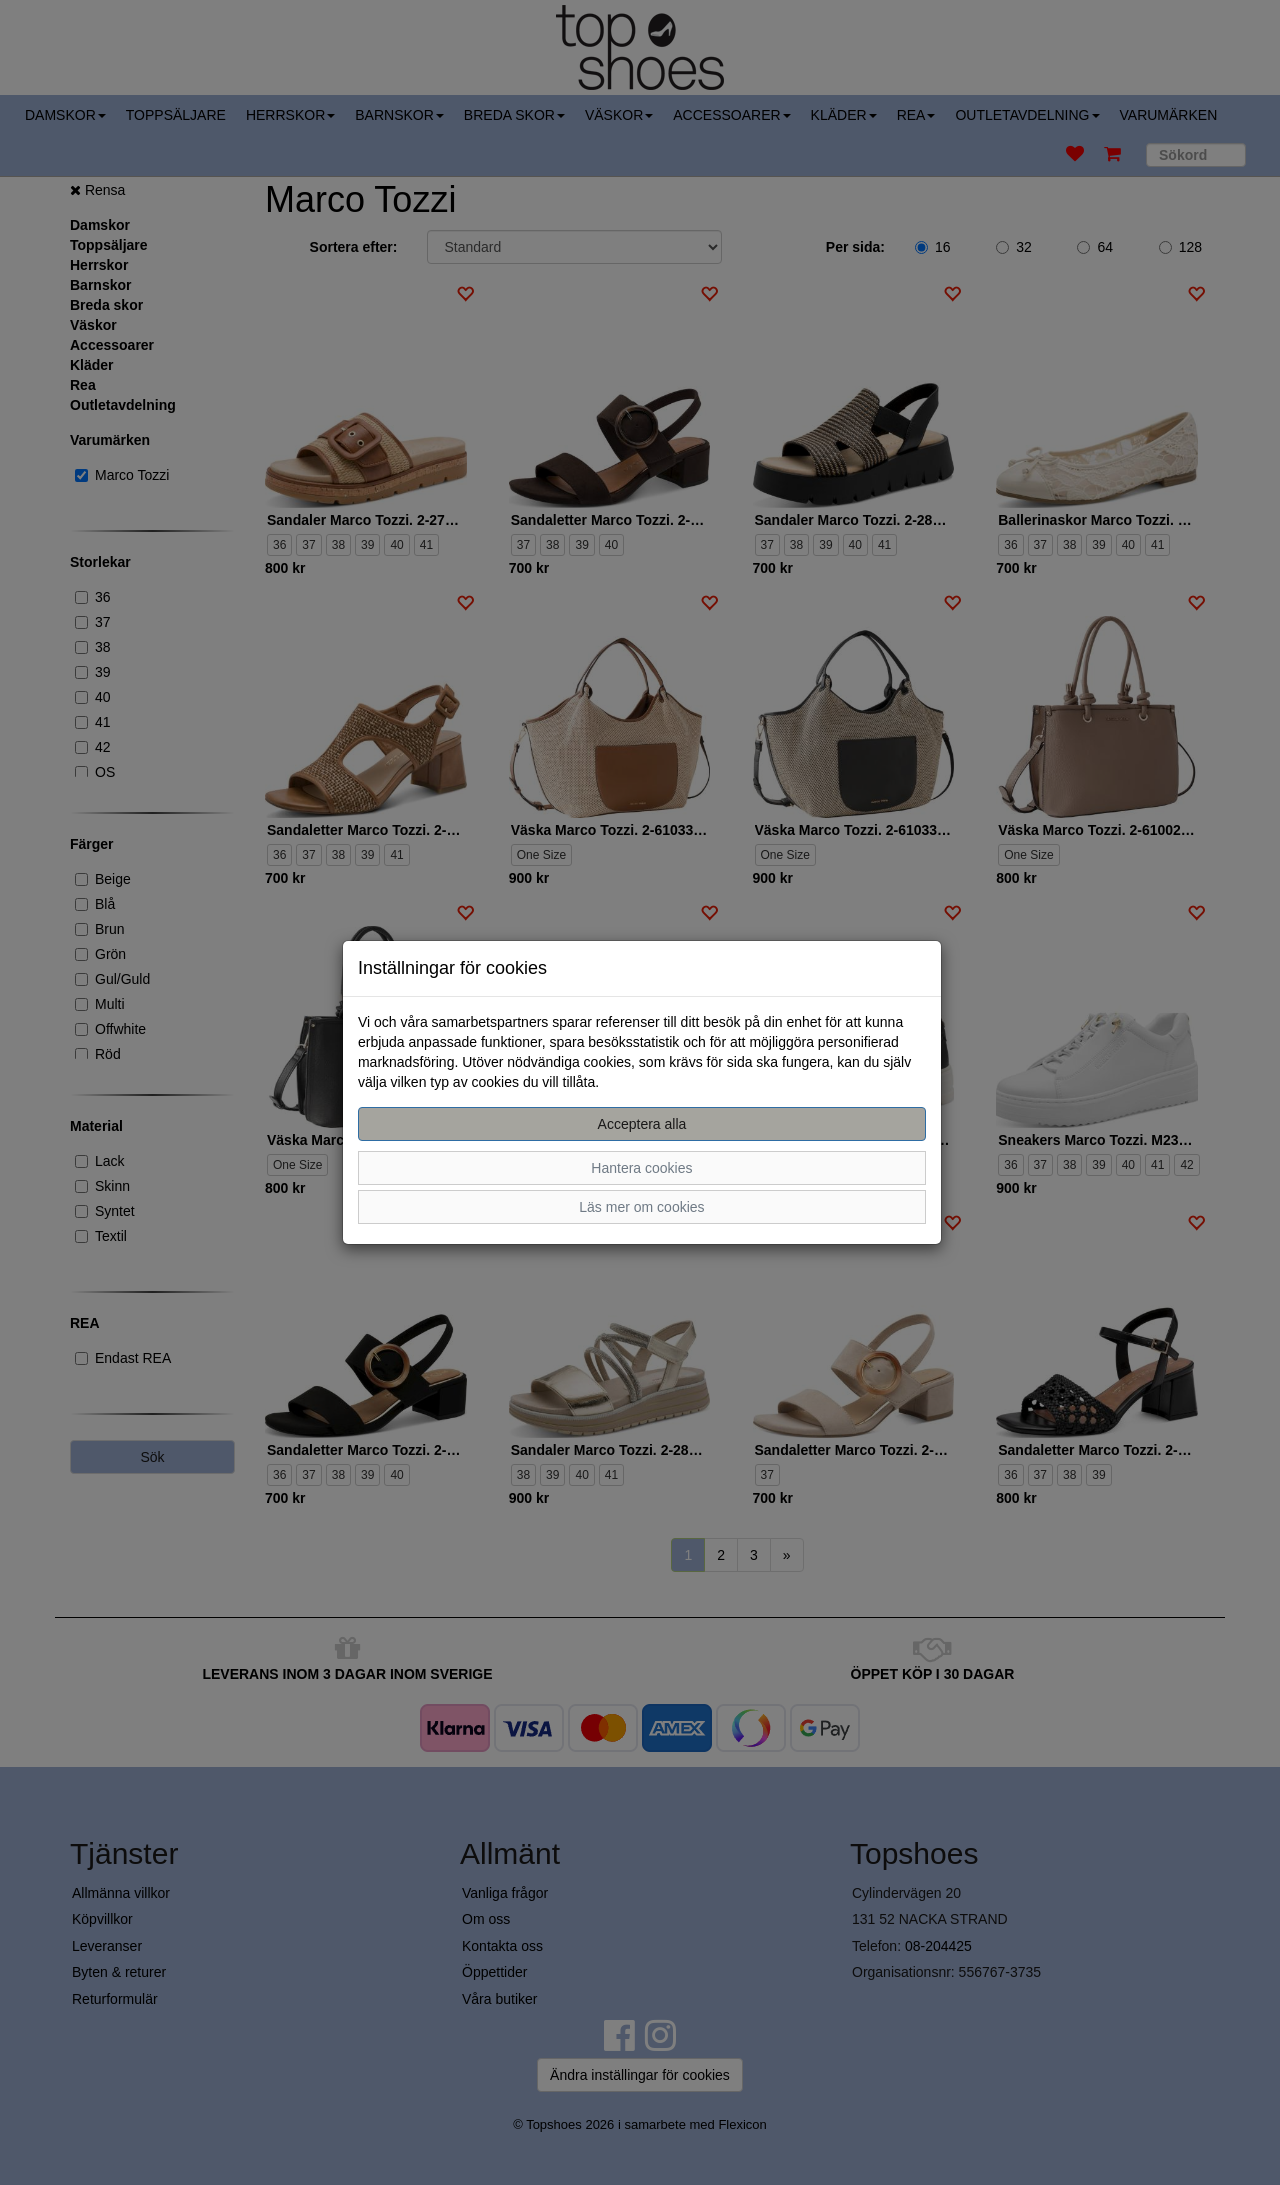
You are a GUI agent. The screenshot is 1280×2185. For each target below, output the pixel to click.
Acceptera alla (642, 1124)
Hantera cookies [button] (641, 1168)
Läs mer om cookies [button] (641, 1207)
